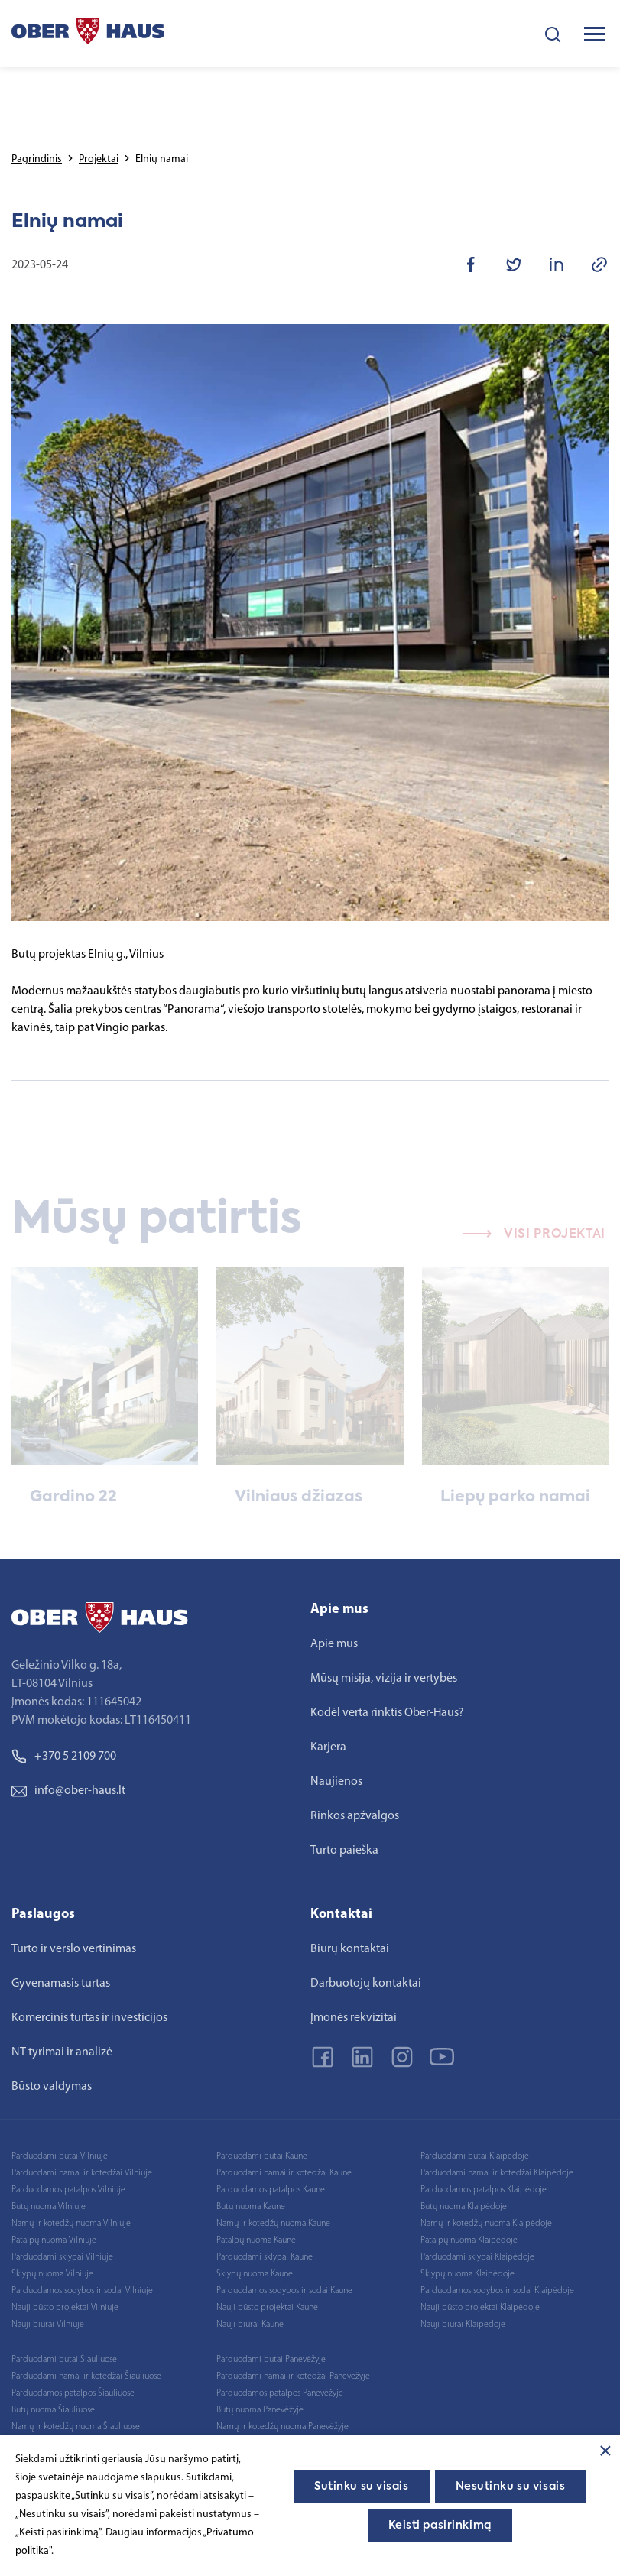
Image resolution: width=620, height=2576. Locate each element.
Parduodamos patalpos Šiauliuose (73, 2393)
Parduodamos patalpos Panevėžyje (279, 2393)
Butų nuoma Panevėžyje (260, 2410)
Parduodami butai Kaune (261, 2156)
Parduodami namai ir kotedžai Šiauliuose (86, 2376)
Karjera (328, 1747)
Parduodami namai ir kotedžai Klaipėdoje (496, 2173)
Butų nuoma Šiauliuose (53, 2410)
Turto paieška (344, 1850)
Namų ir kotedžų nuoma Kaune (273, 2223)
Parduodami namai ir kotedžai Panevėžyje (293, 2376)
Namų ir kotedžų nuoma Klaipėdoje (486, 2223)
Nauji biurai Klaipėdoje (462, 2324)
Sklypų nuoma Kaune (254, 2274)
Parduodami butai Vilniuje (59, 2156)
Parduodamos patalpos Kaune (270, 2190)
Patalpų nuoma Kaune (256, 2240)
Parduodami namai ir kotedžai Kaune (284, 2173)
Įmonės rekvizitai (353, 2018)
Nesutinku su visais (511, 2486)
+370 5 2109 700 (63, 1756)
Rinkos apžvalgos (354, 1816)
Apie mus (334, 1644)
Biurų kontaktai (349, 1949)
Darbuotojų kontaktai (365, 1983)
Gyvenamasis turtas (60, 1983)
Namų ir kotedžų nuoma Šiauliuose (75, 2427)
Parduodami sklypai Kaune (264, 2257)
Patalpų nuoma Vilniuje (53, 2240)
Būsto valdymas (51, 2087)
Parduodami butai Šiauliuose (64, 2359)
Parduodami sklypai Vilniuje (62, 2257)
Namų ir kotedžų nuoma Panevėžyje (282, 2427)
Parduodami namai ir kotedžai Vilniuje (81, 2173)
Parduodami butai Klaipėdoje (474, 2156)
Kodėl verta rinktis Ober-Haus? (387, 1713)
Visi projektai (534, 1251)
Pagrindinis (36, 159)
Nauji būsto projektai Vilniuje (64, 2307)
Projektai (98, 159)
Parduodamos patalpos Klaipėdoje (483, 2190)
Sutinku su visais (361, 2486)
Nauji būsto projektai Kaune (267, 2307)
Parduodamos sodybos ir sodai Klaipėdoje (497, 2290)
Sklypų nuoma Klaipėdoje (467, 2274)
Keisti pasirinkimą (440, 2525)
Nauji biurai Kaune (250, 2324)
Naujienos (336, 1782)
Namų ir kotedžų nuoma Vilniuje (71, 2223)
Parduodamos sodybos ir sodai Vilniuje (82, 2290)
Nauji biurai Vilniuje (47, 2324)
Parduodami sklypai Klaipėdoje (477, 2257)
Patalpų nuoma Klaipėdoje (469, 2240)
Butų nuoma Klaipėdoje (463, 2206)
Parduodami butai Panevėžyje (271, 2359)
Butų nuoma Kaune (250, 2206)
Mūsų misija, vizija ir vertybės (383, 1678)
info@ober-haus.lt (68, 1791)
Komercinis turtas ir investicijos (89, 2018)
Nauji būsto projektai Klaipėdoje (480, 2307)
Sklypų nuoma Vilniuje (52, 2274)
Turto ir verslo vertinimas (73, 1949)
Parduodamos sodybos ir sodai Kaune (284, 2290)
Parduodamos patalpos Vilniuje (68, 2190)
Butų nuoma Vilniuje (48, 2206)
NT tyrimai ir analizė (61, 2052)
